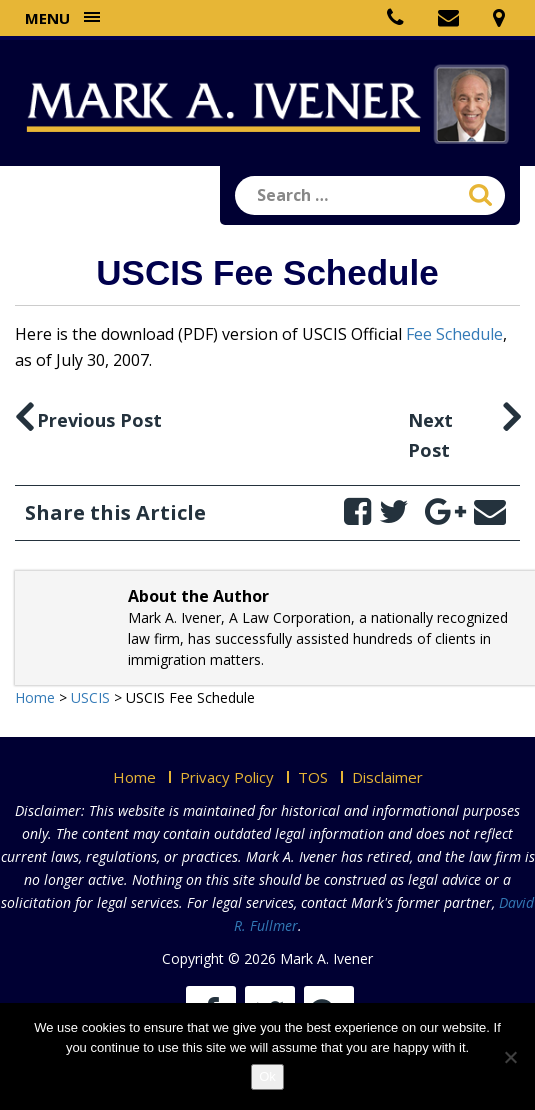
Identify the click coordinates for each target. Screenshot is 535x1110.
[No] (510, 1057)
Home (134, 777)
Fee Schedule (454, 334)
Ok (267, 1076)
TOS (313, 777)
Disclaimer (387, 777)
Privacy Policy (227, 777)
